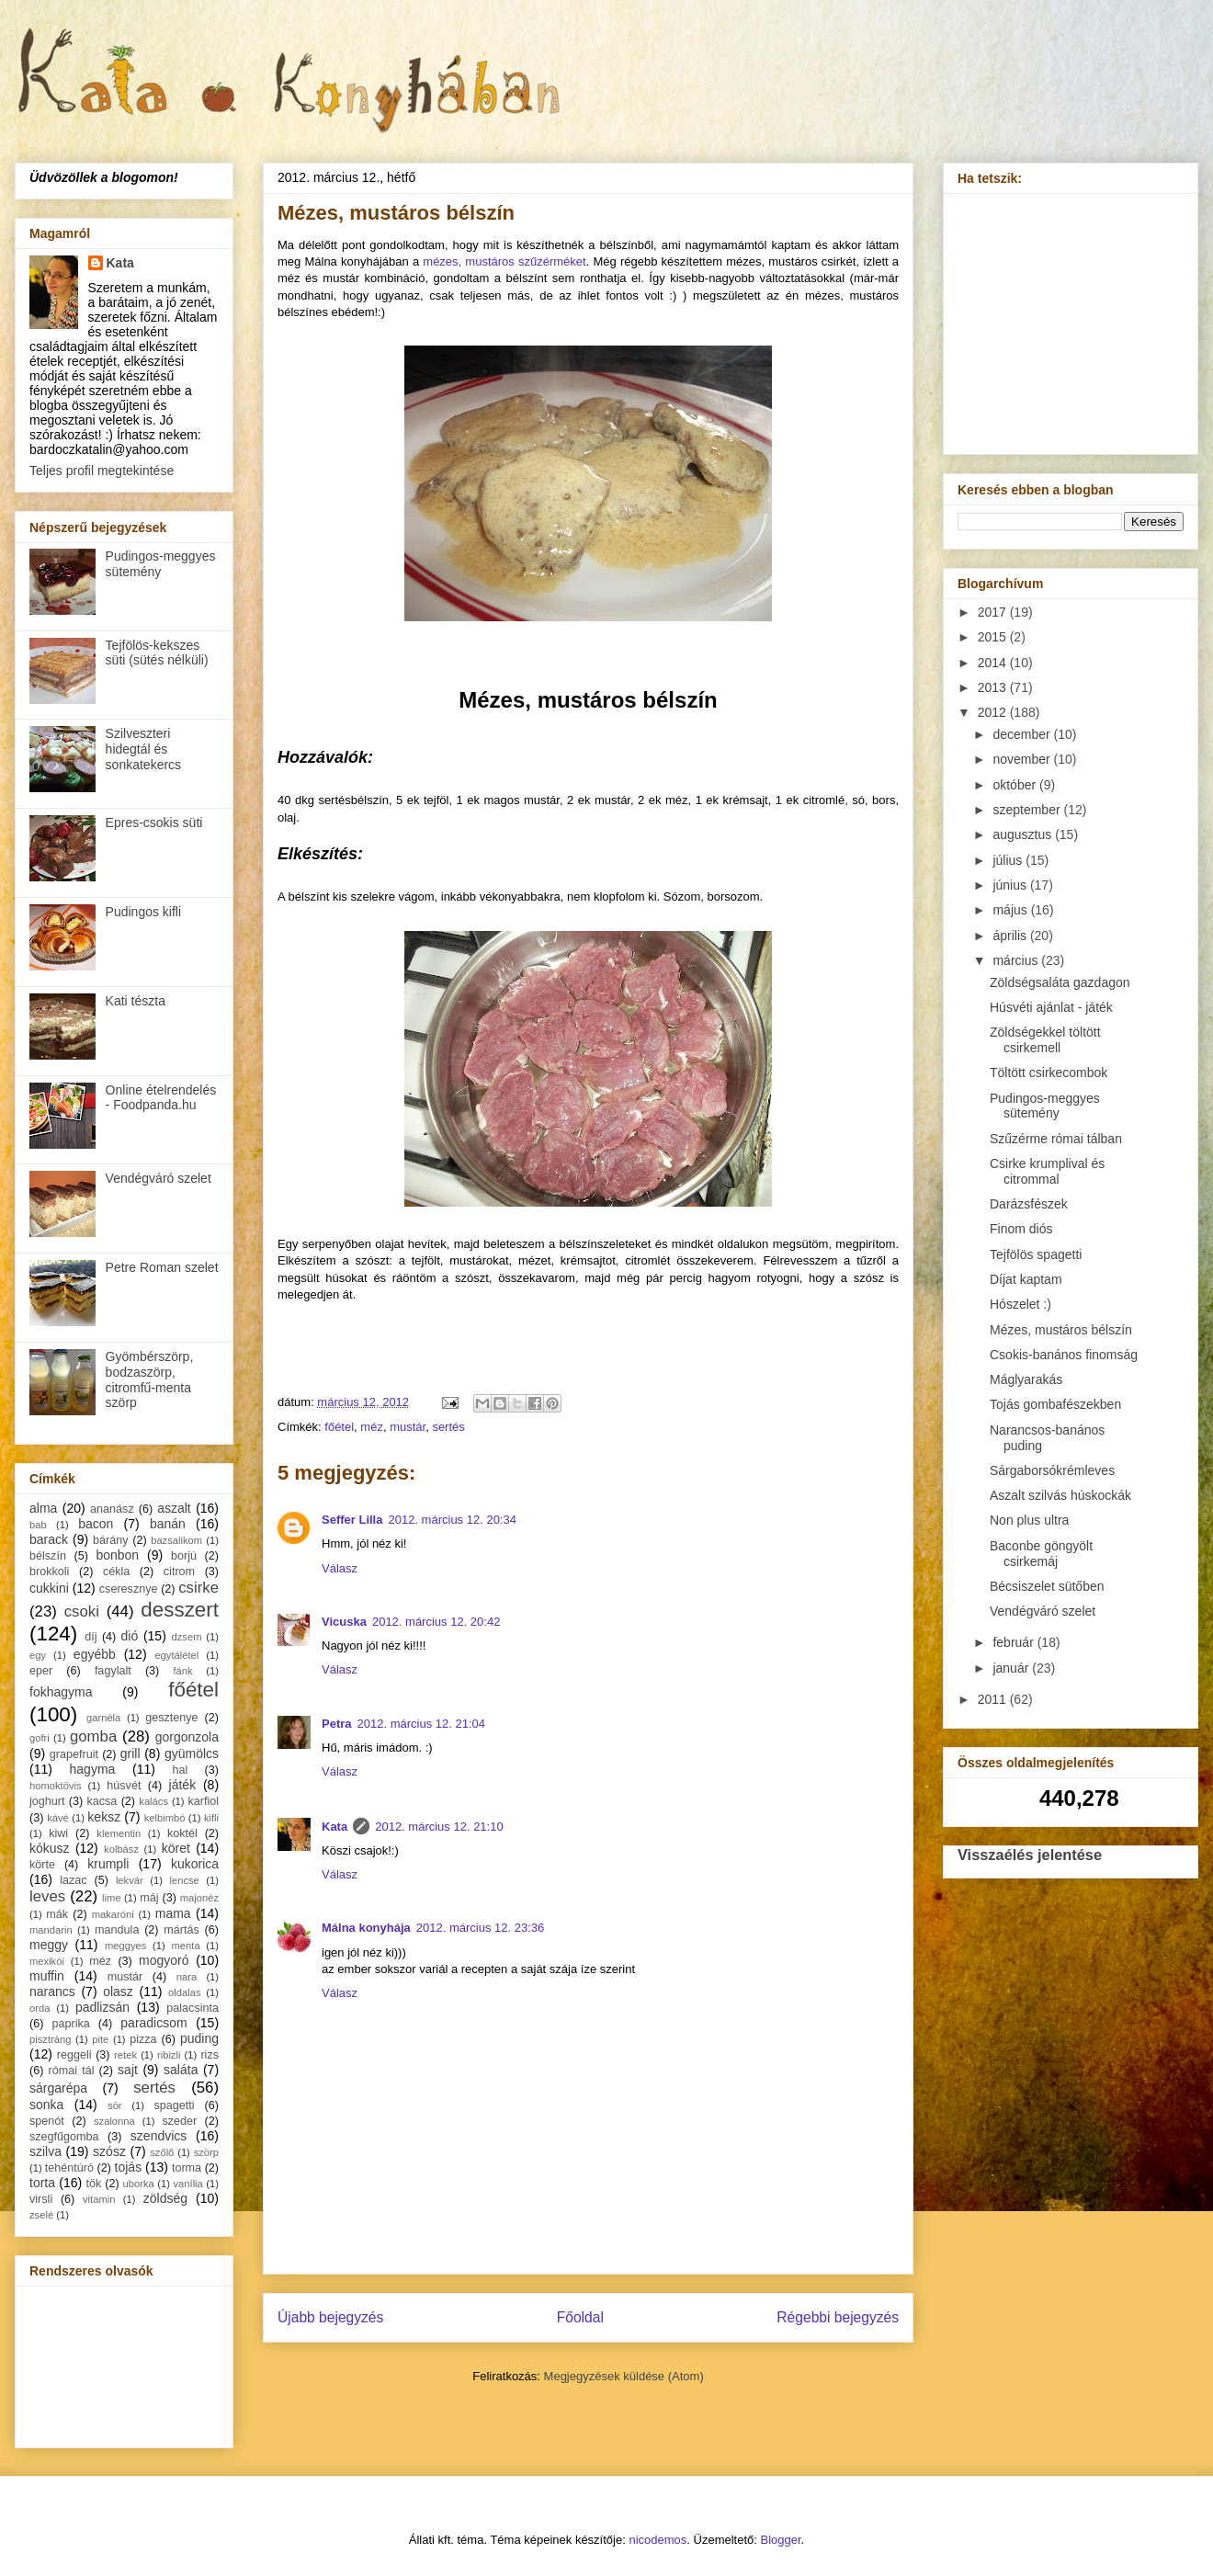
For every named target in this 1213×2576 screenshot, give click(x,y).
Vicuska (344, 1621)
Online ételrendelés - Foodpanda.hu (161, 1098)
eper (40, 1670)
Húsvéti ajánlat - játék (1051, 1007)
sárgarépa (58, 2088)
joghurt (47, 1801)
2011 (994, 1699)
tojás (128, 2167)
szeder (179, 2121)
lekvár (129, 1880)
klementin (118, 1833)
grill (130, 1753)
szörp (206, 2152)
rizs (209, 2054)
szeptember (1027, 809)
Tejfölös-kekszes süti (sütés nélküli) (157, 653)
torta (42, 2182)
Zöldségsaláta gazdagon (1060, 982)
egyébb (95, 1654)
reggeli (74, 2054)
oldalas (184, 1992)
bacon (95, 1523)
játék (183, 1784)
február (1014, 1642)
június (1010, 885)
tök (94, 2183)
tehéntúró (69, 2168)
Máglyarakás (1026, 1379)
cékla (116, 1571)
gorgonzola (187, 1737)
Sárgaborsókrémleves (1052, 1470)
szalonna (114, 2121)
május (1011, 909)
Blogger (781, 2540)
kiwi (58, 1833)
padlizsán (102, 2007)
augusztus (1023, 834)
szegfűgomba (64, 2136)
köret (176, 1848)
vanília (187, 2183)
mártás (181, 1929)
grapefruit (74, 1754)
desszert (180, 1609)
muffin (46, 1976)
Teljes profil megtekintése (101, 470)
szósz (109, 2151)
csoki (81, 1611)
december (1022, 734)
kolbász (121, 1849)
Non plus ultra (1029, 1520)
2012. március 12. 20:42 (436, 1621)
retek (125, 2054)
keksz (103, 1817)
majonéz (199, 1897)
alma (43, 1508)
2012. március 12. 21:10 (439, 1826)
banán (168, 1523)
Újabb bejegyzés (330, 2317)
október (1015, 784)
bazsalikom (176, 1540)
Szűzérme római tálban (1056, 1138)
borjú (184, 1555)
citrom (179, 1571)
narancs (52, 1991)
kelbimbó (165, 1817)
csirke (198, 1587)
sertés (448, 1427)
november (1022, 759)
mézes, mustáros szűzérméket (504, 261)
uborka (138, 2183)
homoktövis (55, 1785)
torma (186, 2168)
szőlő (162, 2152)
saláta (181, 2069)
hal (180, 1770)
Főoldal (580, 2317)
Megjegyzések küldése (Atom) (624, 2376)
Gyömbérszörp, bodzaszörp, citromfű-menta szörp (150, 1379)
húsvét (124, 1785)
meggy (48, 1944)
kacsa (101, 1801)
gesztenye (171, 1717)
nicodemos (657, 2540)
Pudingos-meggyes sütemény (161, 564)
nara (186, 1976)
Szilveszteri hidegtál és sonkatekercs (143, 749)
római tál (72, 2070)
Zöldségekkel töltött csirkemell (1045, 1040)
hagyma (93, 1769)
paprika (70, 2023)
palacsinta (192, 2008)
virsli (40, 2199)
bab (38, 1524)
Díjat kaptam (1026, 1279)
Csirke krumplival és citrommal (1047, 1171)
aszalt (174, 1508)
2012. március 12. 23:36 (480, 1928)
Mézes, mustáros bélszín (1061, 1329)
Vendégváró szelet (158, 1178)
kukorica (195, 1863)
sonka (46, 2104)
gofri (39, 1737)
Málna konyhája (366, 1928)
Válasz (339, 1568)
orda (39, 2008)
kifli (211, 1817)
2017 (994, 612)
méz (371, 1427)
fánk (182, 1670)
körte (42, 1864)
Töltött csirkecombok (1048, 1072)
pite (100, 2039)
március (1016, 960)
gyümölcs (191, 1753)
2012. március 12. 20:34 (452, 1519)
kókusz (49, 1848)
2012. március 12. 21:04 (421, 1724)
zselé (41, 2214)
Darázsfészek (1029, 1204)
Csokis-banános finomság (1064, 1354)
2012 (994, 712)
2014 (994, 662)
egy (37, 1655)
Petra (337, 1724)
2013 (994, 687)
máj (149, 1897)
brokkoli (49, 1571)
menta (186, 1945)
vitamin (99, 2199)
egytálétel (176, 1655)
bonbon (117, 1555)
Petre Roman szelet (162, 1267)
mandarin (51, 1929)
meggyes (125, 1945)
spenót (46, 2121)
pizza (143, 2039)
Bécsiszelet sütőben (1047, 1586)
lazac (73, 1880)
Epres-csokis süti (154, 822)
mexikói (46, 1961)
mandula (117, 1929)
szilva (45, 2151)
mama (173, 1913)
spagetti (174, 2105)
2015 (994, 637)
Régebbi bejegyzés (838, 2317)
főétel (339, 1427)
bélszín (47, 1555)
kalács (153, 1801)
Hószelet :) (1020, 1304)
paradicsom (153, 2022)
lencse (183, 1880)
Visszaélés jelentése (1030, 1854)
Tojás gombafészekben (1055, 1404)
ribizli (168, 2054)
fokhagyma (60, 1692)
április (1010, 935)
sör (115, 2105)
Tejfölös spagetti (1036, 1254)
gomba (93, 1736)
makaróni (113, 1914)
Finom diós (1021, 1228)
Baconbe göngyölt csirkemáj (1041, 1553)
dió (130, 1635)
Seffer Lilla (352, 1519)
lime (111, 1897)
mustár (407, 1427)
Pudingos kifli (144, 911)
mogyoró (163, 1960)
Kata (334, 1826)
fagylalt (113, 1670)
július (1009, 860)
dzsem (187, 1636)
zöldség (165, 2198)
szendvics (158, 2135)
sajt (128, 2069)
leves (47, 1896)
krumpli (108, 1863)
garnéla (103, 1717)
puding (199, 2038)
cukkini (49, 1588)
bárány (111, 1540)
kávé (58, 1817)
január (1012, 1668)
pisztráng (50, 2039)
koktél (182, 1833)
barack (48, 1539)
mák (57, 1914)
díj (90, 1636)
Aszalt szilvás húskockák (1060, 1495)
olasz (118, 1991)
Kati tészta (135, 1000)
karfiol (203, 1801)
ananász (112, 1509)
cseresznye (128, 1589)
